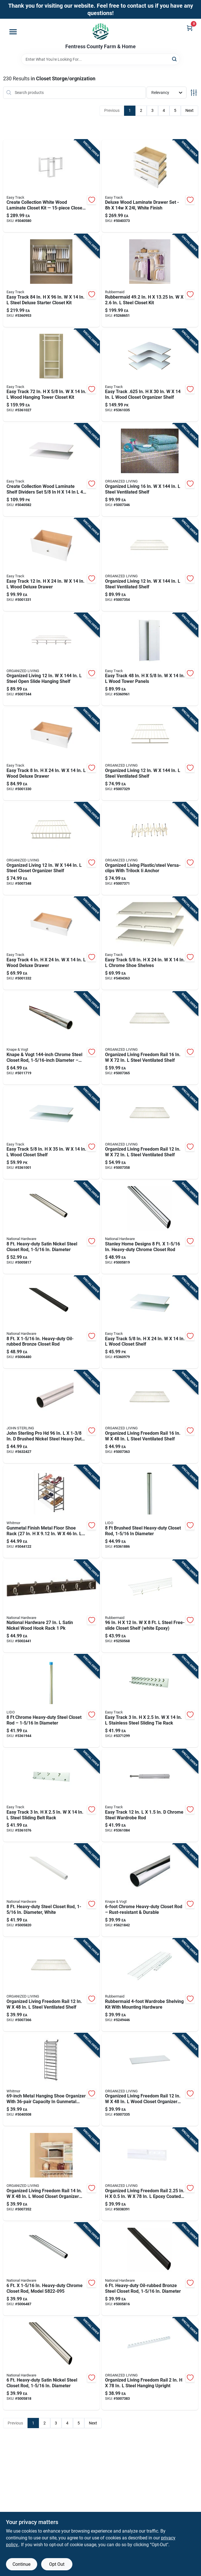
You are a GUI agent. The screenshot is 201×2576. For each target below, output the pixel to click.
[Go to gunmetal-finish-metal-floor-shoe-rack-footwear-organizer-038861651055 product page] (51, 1511)
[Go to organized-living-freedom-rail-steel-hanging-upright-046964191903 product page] (150, 2363)
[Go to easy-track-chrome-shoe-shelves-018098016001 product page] (150, 943)
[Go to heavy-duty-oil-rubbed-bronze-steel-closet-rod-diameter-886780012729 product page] (150, 2269)
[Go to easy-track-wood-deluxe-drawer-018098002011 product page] (51, 754)
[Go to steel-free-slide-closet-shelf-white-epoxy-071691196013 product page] (150, 1606)
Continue (21, 2564)
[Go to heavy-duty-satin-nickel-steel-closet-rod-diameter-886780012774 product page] (51, 1227)
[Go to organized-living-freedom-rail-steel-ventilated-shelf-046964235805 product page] (150, 1038)
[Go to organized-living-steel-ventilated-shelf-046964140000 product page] (150, 564)
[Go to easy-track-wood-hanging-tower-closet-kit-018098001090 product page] (51, 375)
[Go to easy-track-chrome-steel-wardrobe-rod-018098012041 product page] (150, 1795)
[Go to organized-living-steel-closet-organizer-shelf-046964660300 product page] (51, 848)
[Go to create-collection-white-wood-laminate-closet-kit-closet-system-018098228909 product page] (51, 186)
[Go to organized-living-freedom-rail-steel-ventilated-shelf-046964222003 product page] (51, 1985)
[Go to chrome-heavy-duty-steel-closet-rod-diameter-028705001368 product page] (51, 1700)
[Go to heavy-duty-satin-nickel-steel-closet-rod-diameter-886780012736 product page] (51, 2363)
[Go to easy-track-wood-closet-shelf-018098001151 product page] (51, 1132)
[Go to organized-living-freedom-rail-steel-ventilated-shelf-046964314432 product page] (150, 1416)
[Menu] (13, 31)
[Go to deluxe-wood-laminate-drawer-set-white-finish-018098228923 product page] (150, 186)
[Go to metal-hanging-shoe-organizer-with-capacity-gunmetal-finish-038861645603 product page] (51, 2079)
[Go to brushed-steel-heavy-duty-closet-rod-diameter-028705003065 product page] (150, 1511)
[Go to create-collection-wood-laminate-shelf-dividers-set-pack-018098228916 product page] (51, 469)
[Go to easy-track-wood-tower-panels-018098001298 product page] (150, 659)
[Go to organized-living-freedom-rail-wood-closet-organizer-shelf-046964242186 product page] (51, 2174)
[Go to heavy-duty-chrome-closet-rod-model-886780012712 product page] (51, 2269)
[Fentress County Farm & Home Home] (100, 31)
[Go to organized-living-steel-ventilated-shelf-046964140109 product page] (150, 469)
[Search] (175, 59)
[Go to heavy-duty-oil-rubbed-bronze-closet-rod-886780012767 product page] (51, 1322)
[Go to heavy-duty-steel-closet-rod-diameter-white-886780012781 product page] (51, 1890)
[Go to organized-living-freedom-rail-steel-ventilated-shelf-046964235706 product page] (150, 1132)
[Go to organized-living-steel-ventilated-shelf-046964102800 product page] (150, 754)
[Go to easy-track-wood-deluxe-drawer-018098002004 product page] (51, 943)
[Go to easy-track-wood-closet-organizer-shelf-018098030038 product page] (150, 375)
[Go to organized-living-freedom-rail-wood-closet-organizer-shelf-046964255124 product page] (150, 2079)
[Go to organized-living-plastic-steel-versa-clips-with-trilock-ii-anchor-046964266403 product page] (150, 848)
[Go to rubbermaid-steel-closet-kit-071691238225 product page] (150, 280)
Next (189, 110)
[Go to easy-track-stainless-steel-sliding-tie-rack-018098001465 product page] (150, 1700)
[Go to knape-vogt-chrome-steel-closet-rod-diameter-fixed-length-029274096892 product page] (51, 1038)
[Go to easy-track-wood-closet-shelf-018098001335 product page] (150, 1322)
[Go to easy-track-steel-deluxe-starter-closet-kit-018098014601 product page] (51, 280)
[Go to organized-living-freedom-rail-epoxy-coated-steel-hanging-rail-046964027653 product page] (150, 2174)
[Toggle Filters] (193, 92)
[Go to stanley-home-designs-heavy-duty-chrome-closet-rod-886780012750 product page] (150, 1227)
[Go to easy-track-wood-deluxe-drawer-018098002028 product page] (51, 564)
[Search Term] (100, 59)
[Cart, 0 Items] (189, 28)
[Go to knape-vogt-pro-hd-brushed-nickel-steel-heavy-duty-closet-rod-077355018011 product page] (51, 1416)
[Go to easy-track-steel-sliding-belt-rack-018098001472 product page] (51, 1795)
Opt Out (56, 2564)
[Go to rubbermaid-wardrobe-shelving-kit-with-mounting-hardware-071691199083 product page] (150, 1985)
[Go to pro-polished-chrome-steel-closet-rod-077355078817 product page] (150, 1890)
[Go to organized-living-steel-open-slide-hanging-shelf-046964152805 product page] (51, 659)
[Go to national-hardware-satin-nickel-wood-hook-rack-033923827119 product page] (51, 1606)
